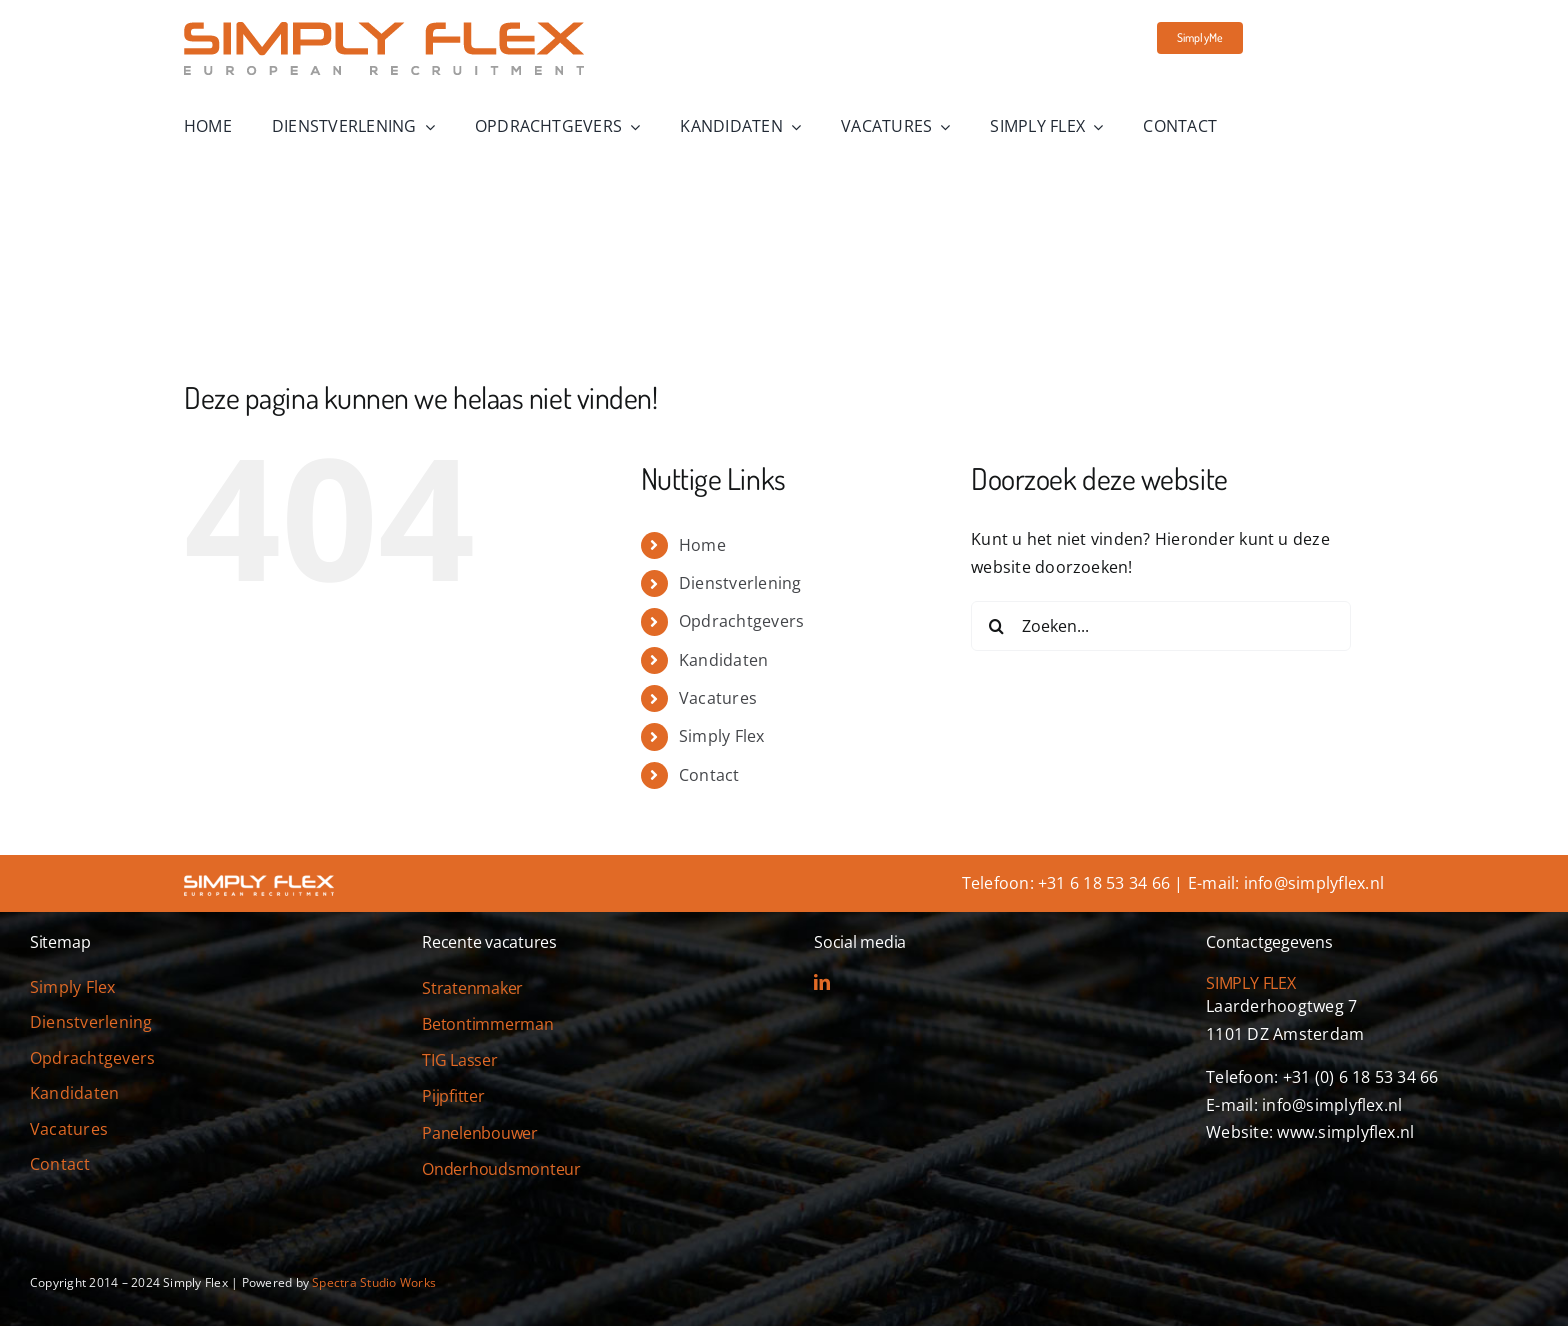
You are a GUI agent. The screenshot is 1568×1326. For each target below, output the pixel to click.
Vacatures (718, 698)
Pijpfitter (453, 1096)
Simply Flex (722, 736)
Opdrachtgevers (741, 621)
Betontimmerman (488, 1024)
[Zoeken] (996, 626)
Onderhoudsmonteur (501, 1169)
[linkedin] (822, 982)
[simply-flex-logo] (384, 30)
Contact (709, 775)
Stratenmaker (472, 988)
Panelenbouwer (480, 1133)
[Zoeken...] (1161, 626)
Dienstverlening (740, 583)
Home (702, 545)
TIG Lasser (460, 1060)
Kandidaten (723, 660)
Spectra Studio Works (374, 1282)
